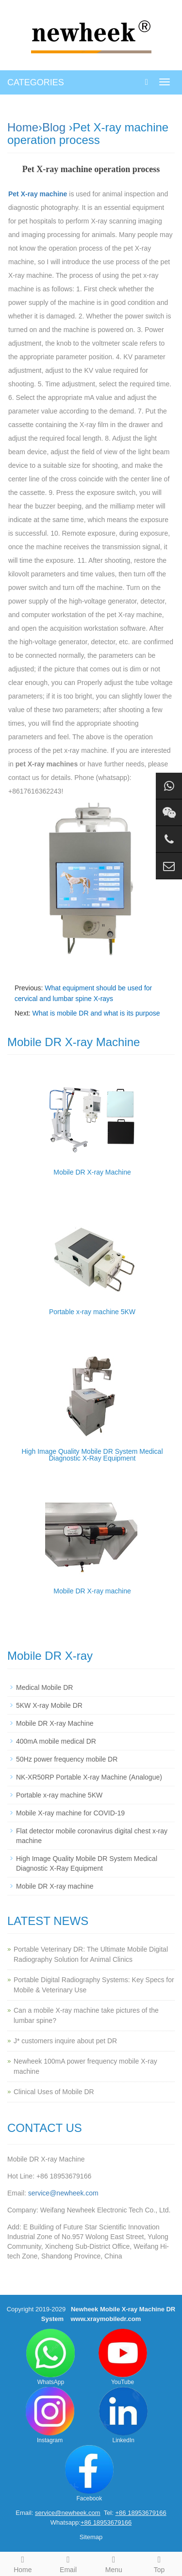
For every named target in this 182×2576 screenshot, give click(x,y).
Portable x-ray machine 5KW (92, 1312)
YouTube (123, 2357)
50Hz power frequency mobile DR (66, 1759)
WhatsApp (50, 2357)
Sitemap (91, 2537)
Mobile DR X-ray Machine (92, 1172)
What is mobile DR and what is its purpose (96, 1013)
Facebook (89, 2473)
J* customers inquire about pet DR (65, 2041)
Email (68, 2563)
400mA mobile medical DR (56, 1741)
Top (159, 2563)
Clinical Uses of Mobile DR (54, 2092)
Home (22, 127)
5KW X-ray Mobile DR (49, 1705)
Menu (114, 2563)
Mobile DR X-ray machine (92, 1591)
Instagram (50, 2415)
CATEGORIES (35, 82)
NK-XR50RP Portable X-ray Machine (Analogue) (89, 1777)
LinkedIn (123, 2415)
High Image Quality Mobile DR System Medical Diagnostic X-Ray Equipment (92, 1454)
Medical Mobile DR (44, 1687)
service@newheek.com (63, 2193)
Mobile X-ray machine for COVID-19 (70, 1813)
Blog (54, 127)
